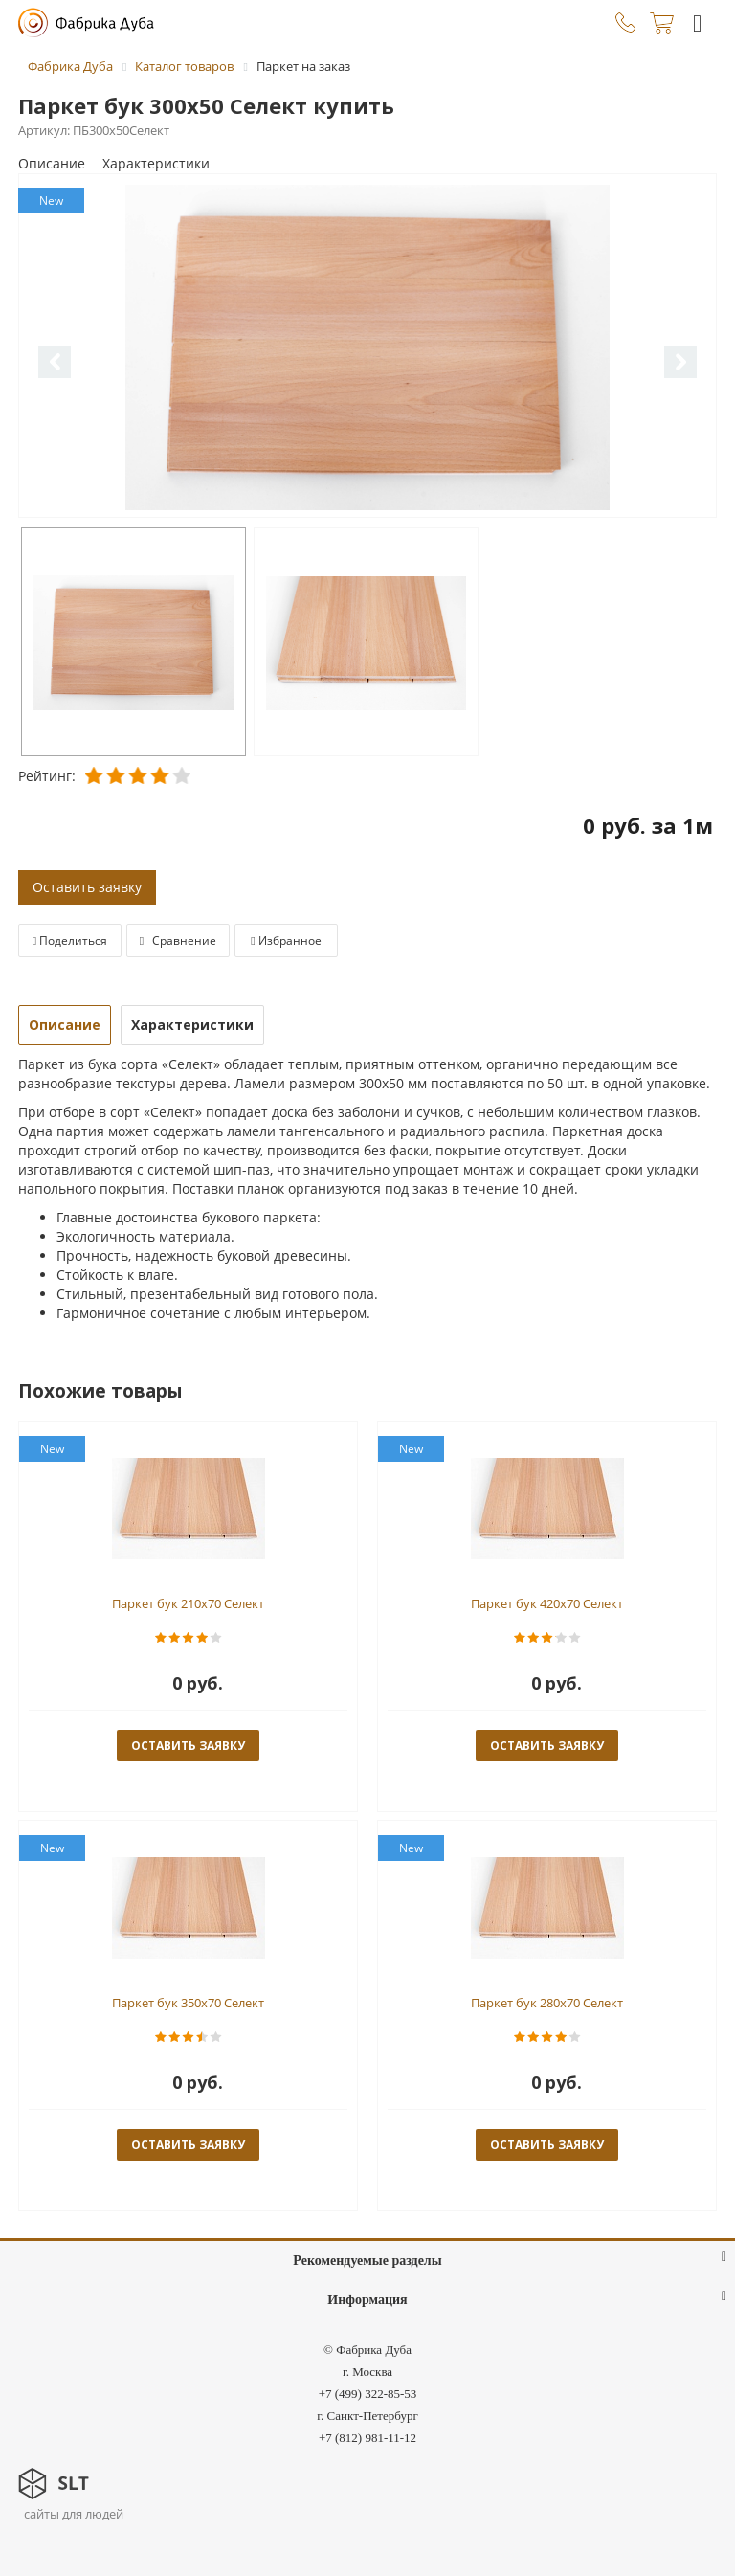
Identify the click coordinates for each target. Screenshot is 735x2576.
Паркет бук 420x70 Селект (547, 1603)
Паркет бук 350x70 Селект (188, 2002)
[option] (367, 347)
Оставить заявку (87, 887)
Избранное (286, 940)
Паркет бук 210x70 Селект (188, 1603)
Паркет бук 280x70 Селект (547, 2002)
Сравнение (178, 940)
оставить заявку (188, 1745)
